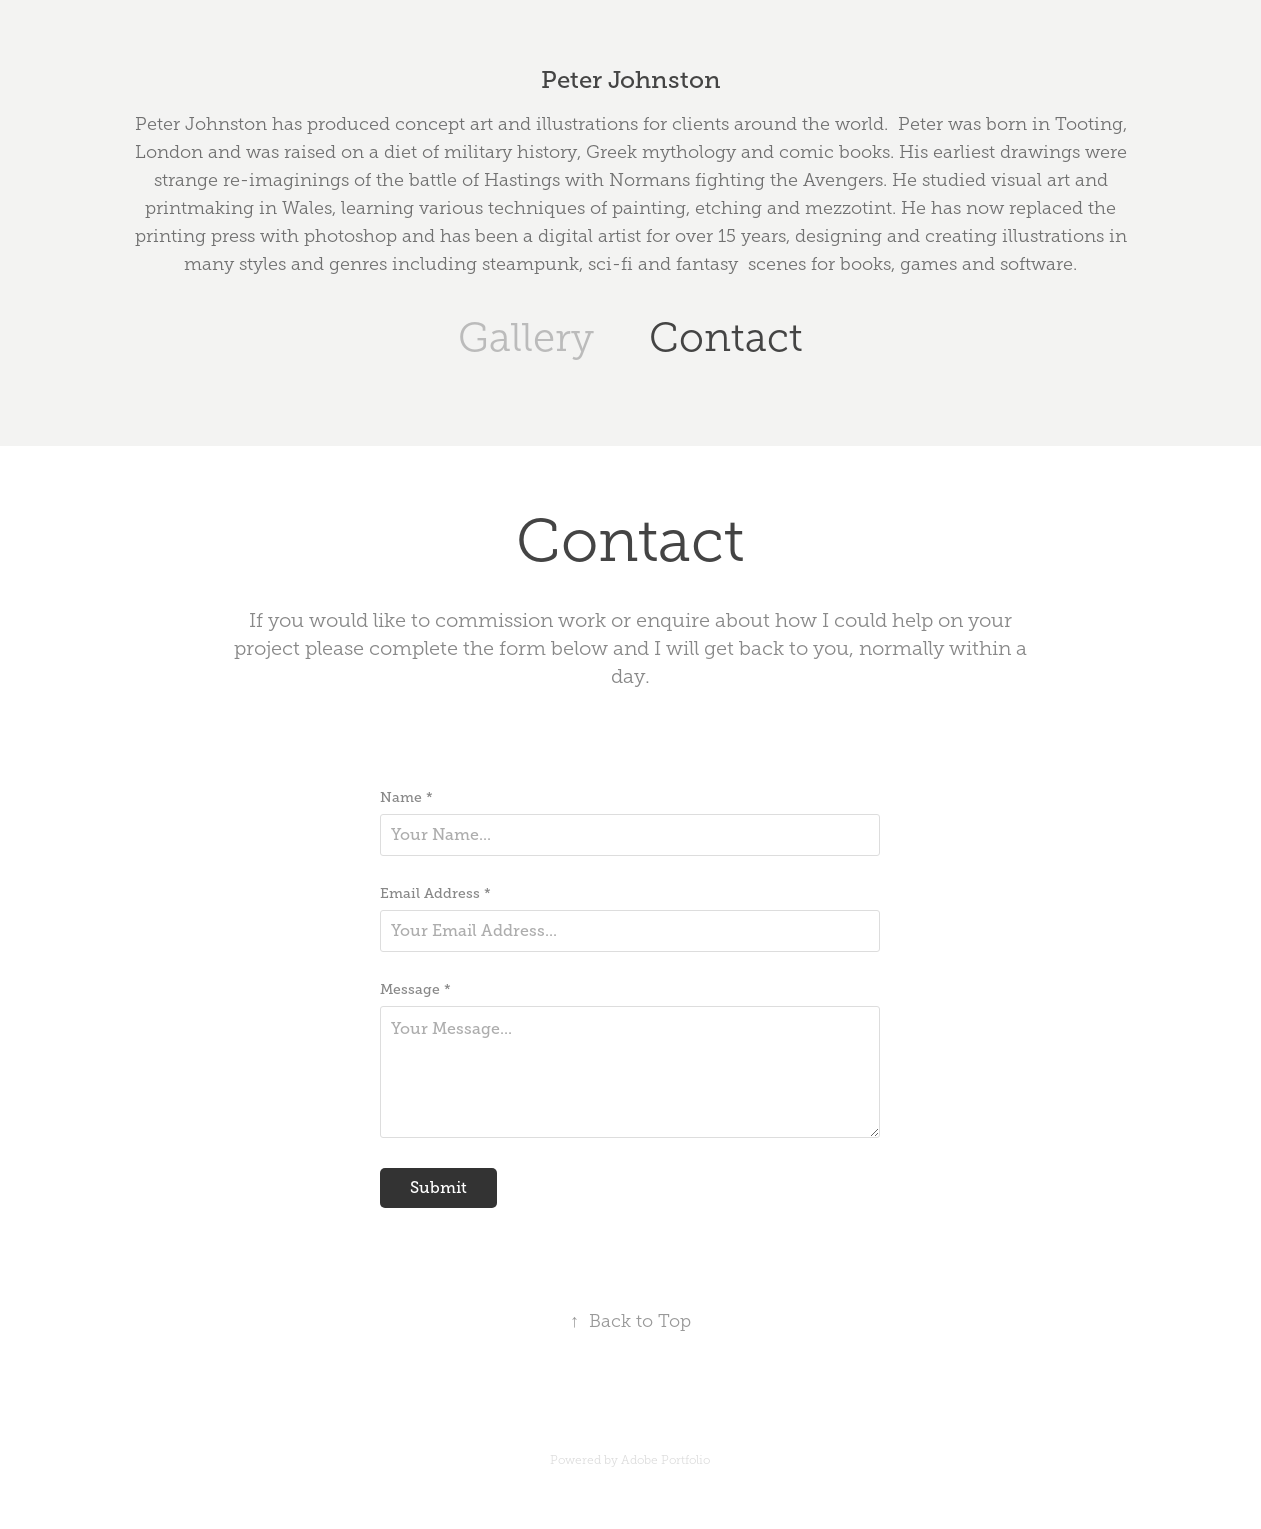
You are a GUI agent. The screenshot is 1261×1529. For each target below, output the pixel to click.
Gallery (526, 337)
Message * (415, 989)
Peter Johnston (631, 79)
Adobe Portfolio (665, 1460)
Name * (406, 797)
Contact (726, 337)
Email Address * (435, 893)
